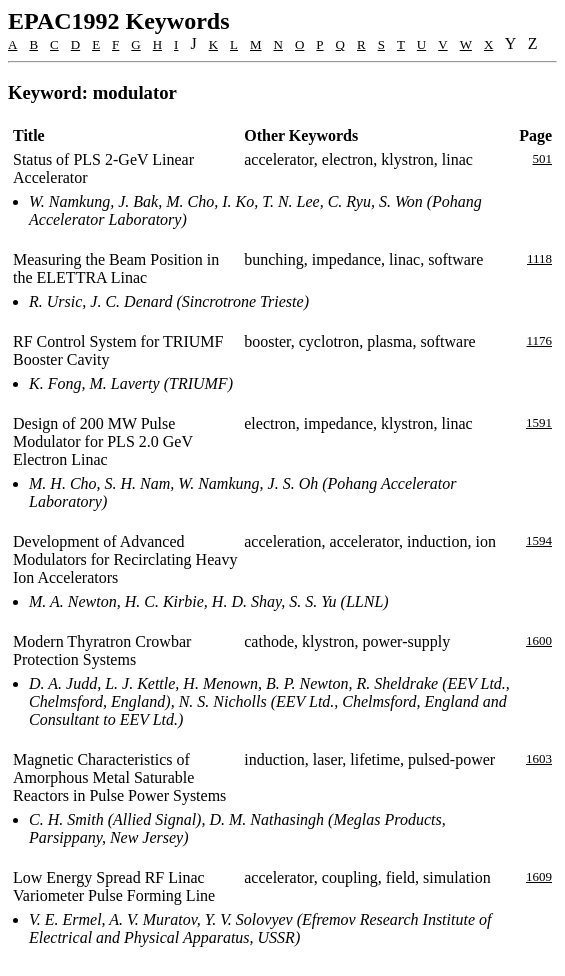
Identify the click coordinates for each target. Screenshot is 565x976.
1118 (539, 258)
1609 (539, 876)
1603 (539, 758)
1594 (539, 540)
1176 (539, 340)
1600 (539, 640)
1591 (539, 422)
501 (543, 158)
